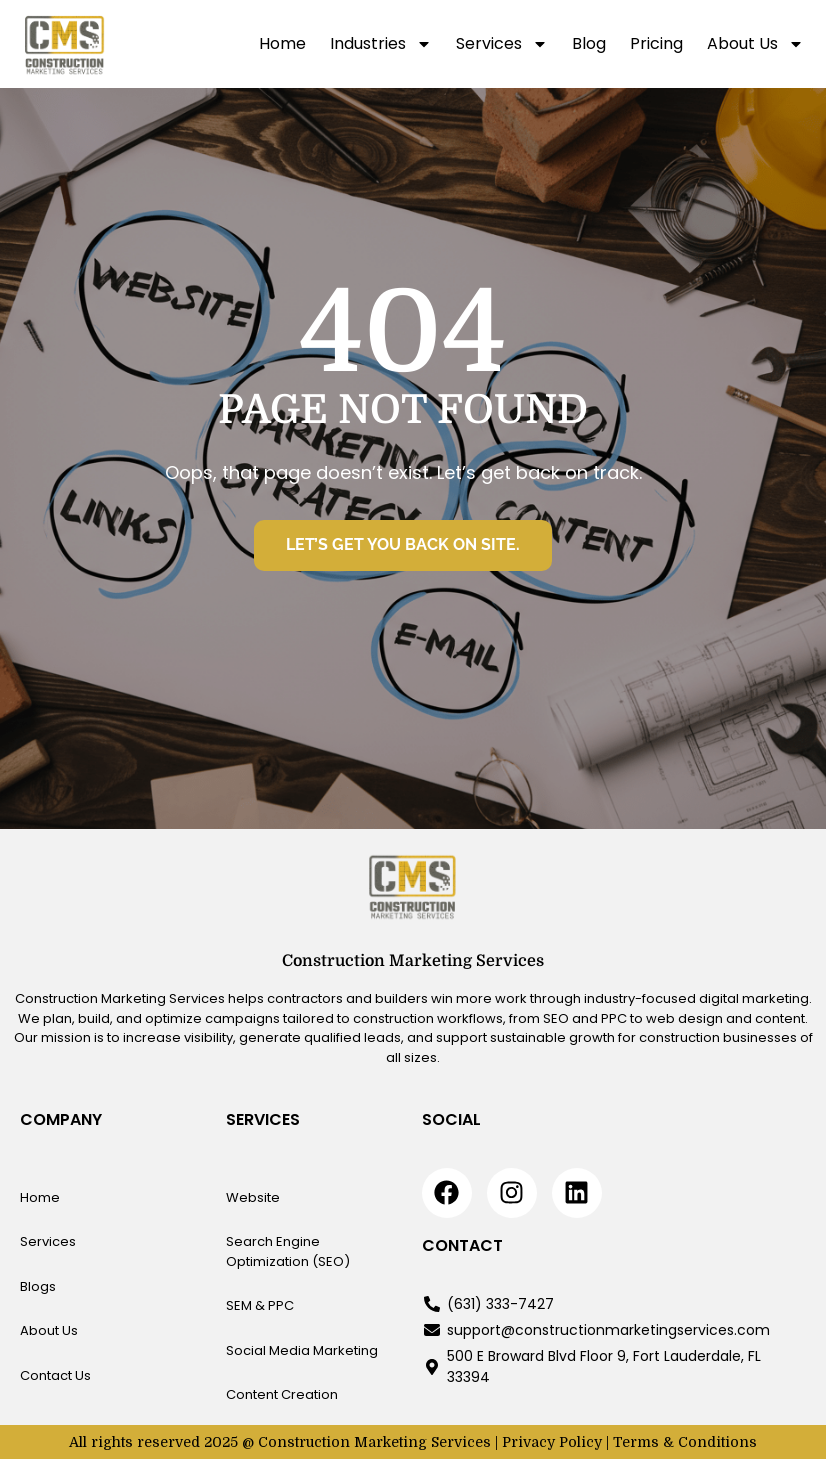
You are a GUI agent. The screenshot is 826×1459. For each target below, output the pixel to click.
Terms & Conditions (685, 1442)
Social (451, 1119)
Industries (381, 44)
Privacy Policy (552, 1442)
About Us (755, 44)
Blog (589, 43)
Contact (462, 1245)
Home (282, 43)
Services (502, 44)
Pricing (656, 43)
